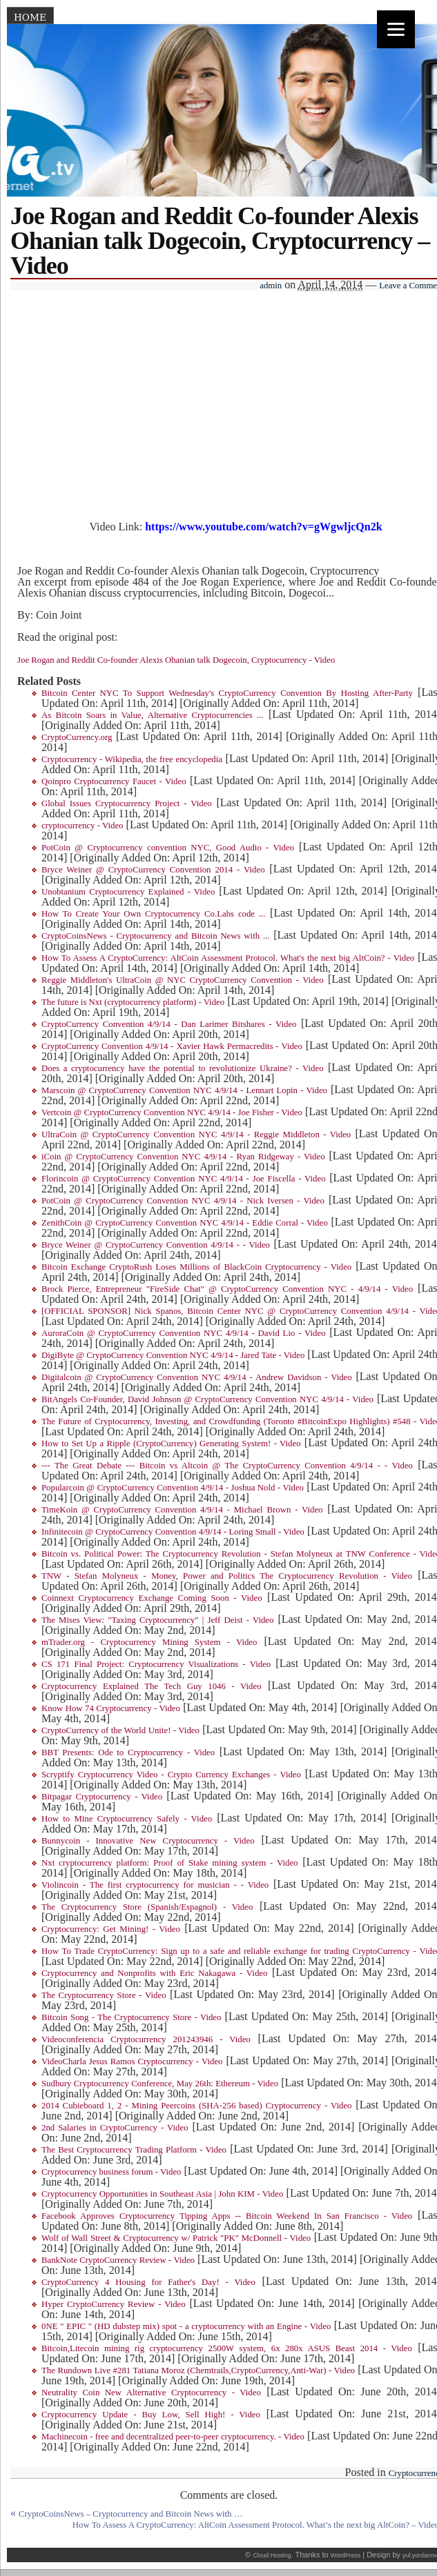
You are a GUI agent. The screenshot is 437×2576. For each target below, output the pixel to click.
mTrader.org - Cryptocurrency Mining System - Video (149, 1642)
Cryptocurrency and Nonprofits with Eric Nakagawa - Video (154, 1973)
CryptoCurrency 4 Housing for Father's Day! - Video (148, 2282)
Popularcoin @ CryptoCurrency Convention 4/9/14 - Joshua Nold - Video (172, 1487)
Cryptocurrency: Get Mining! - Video (110, 1929)
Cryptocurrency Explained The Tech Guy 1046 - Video (151, 1686)
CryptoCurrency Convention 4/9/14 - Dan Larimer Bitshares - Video (168, 1024)
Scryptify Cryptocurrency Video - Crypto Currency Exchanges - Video (171, 1774)
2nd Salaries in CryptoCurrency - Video (114, 2128)
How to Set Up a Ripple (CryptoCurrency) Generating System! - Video (171, 1443)
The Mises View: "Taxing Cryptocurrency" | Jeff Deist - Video (157, 1620)
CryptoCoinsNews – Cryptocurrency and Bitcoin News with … (131, 2514)
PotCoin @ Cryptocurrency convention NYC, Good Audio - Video (167, 847)
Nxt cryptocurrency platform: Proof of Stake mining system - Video (169, 1863)
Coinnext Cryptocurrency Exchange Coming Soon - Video (151, 1598)
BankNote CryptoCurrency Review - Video (118, 2260)
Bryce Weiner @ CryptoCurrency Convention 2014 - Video (153, 870)
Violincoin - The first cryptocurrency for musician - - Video (155, 1885)
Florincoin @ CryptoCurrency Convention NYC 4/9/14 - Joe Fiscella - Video (183, 1179)
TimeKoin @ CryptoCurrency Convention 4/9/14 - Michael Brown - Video (182, 1510)
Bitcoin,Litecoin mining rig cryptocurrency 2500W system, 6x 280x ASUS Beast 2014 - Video (226, 2348)
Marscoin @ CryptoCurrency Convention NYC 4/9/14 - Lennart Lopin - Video (184, 1090)
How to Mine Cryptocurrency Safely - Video (126, 1819)
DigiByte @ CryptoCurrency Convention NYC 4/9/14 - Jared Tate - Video (172, 1355)
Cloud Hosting (272, 2555)
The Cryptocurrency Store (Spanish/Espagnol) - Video (147, 1907)
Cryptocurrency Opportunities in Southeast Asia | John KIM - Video (162, 2194)
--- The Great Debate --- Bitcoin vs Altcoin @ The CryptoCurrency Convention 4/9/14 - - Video (227, 1465)
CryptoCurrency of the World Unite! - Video (120, 1730)
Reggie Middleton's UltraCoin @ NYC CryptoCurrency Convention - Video (182, 980)
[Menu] (396, 29)
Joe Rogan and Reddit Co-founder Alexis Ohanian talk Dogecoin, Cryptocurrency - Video (176, 660)
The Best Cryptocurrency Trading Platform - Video (133, 2150)
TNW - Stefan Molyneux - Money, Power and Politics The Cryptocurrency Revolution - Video (226, 1576)
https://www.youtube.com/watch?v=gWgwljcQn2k (263, 526)
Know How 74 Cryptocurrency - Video (110, 1708)
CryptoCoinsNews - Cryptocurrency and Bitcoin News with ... (155, 936)
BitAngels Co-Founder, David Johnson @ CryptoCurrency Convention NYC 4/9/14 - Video (207, 1399)
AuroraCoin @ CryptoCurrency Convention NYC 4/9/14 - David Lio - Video (183, 1333)
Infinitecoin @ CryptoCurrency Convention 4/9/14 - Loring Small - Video (172, 1532)
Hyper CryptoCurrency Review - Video (113, 2304)
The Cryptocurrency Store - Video (103, 1995)
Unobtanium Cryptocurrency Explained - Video (128, 892)
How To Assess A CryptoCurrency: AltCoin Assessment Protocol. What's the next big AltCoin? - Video (227, 958)
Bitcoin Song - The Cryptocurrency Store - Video (131, 2017)
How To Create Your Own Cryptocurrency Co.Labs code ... (153, 914)
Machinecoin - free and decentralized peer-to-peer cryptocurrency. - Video (172, 2437)
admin (271, 285)
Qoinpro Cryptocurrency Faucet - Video (113, 781)
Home (30, 17)
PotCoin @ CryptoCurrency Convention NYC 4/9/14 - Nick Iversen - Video (182, 1201)
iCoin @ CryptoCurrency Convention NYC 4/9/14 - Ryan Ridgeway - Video (183, 1156)
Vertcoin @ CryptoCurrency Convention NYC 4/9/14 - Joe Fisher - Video (171, 1112)
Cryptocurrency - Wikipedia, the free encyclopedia (131, 759)
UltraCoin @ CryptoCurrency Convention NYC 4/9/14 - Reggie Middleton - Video (196, 1134)
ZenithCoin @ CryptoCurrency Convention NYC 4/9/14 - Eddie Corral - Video (184, 1223)
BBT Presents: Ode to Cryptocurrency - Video (128, 1752)
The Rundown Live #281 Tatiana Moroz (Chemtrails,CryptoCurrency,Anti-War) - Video (198, 2370)
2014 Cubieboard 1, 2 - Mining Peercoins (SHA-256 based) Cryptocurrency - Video (196, 2105)
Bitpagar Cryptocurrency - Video (101, 1796)
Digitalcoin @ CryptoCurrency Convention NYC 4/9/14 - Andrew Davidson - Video (196, 1377)
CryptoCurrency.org (76, 737)
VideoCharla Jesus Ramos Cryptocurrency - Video (131, 2061)
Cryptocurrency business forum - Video (111, 2172)
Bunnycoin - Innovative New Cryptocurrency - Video (148, 1841)
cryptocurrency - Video (82, 825)
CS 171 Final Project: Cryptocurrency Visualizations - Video (156, 1664)
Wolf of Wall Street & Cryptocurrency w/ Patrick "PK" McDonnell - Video (176, 2238)
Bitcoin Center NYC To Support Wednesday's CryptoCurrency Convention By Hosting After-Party (227, 693)
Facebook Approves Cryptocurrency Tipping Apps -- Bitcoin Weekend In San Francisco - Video (226, 2216)
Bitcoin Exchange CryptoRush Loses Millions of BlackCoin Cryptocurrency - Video (196, 1267)
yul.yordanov (419, 2555)
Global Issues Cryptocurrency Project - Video (126, 803)
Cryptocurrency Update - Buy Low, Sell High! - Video (150, 2414)
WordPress (345, 2555)
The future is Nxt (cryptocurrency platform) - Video (132, 1002)
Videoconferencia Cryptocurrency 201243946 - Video (146, 2039)
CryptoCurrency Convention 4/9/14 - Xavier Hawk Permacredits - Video (171, 1046)
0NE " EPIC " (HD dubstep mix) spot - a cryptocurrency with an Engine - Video (186, 2326)
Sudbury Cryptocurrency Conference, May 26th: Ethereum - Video (159, 2083)
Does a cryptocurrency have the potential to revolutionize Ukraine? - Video (182, 1068)
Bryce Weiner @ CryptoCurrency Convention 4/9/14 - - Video (155, 1245)
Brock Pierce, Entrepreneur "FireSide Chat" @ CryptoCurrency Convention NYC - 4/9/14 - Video (227, 1289)
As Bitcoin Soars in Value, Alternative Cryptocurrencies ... (152, 715)
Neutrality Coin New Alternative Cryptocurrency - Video (151, 2392)
